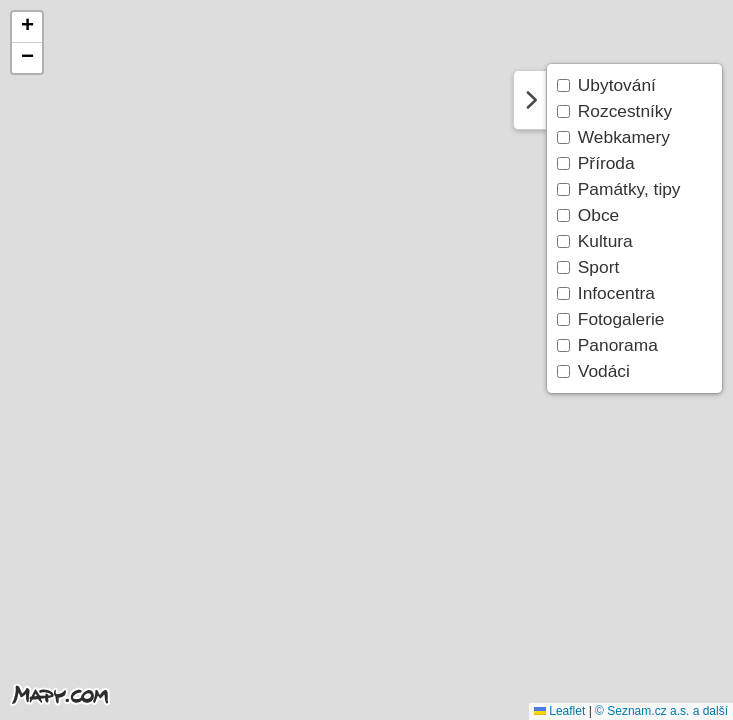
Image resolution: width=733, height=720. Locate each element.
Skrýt (530, 100)
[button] (27, 27)
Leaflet (559, 711)
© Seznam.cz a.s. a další (661, 711)
